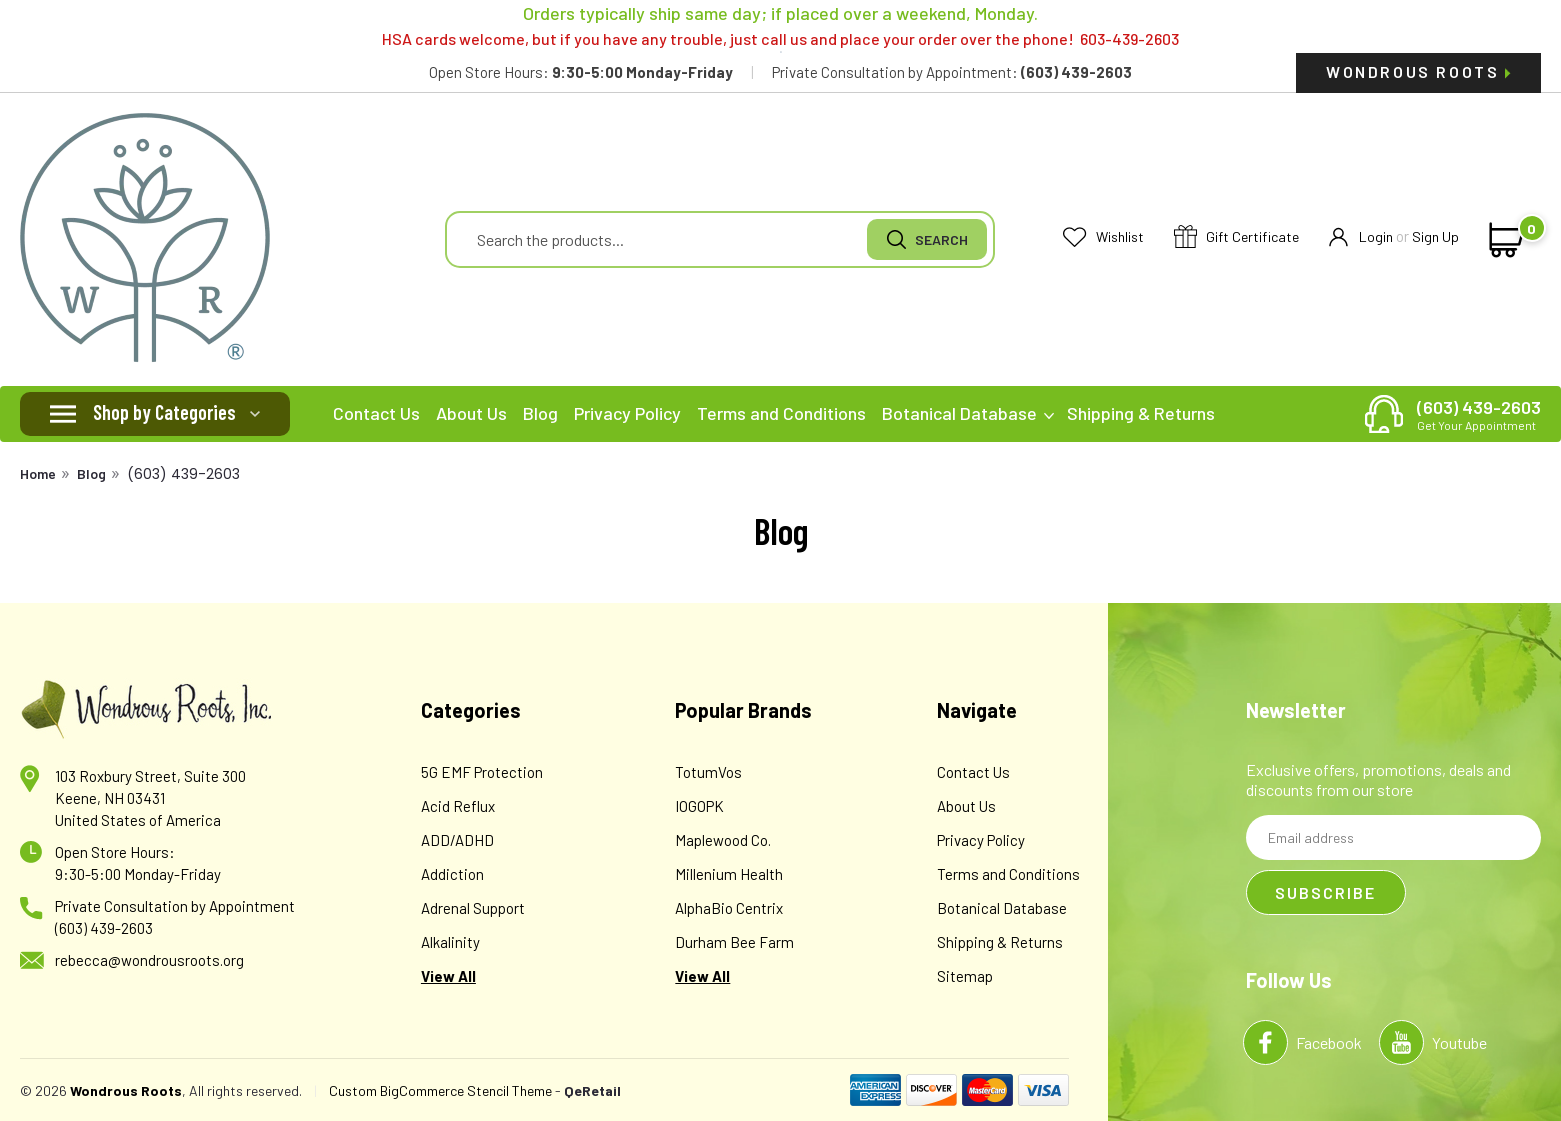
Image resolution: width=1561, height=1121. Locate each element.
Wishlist (1103, 237)
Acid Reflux (458, 806)
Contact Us (376, 413)
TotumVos (708, 772)
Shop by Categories (164, 412)
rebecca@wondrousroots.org (149, 960)
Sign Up (1435, 236)
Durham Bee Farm (734, 942)
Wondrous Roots (1418, 71)
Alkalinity (450, 942)
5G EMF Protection (482, 772)
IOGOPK (699, 806)
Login (1361, 237)
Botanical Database (968, 413)
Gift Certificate (1236, 237)
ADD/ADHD (457, 840)
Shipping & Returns (1141, 413)
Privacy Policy (627, 413)
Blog (540, 413)
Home (38, 473)
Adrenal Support (473, 908)
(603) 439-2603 (1479, 414)
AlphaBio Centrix (729, 908)
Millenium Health (729, 874)
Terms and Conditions (781, 413)
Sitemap (965, 976)
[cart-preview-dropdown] (1503, 240)
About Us (471, 413)
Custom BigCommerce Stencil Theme (440, 1090)
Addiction (452, 874)
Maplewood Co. (723, 840)
